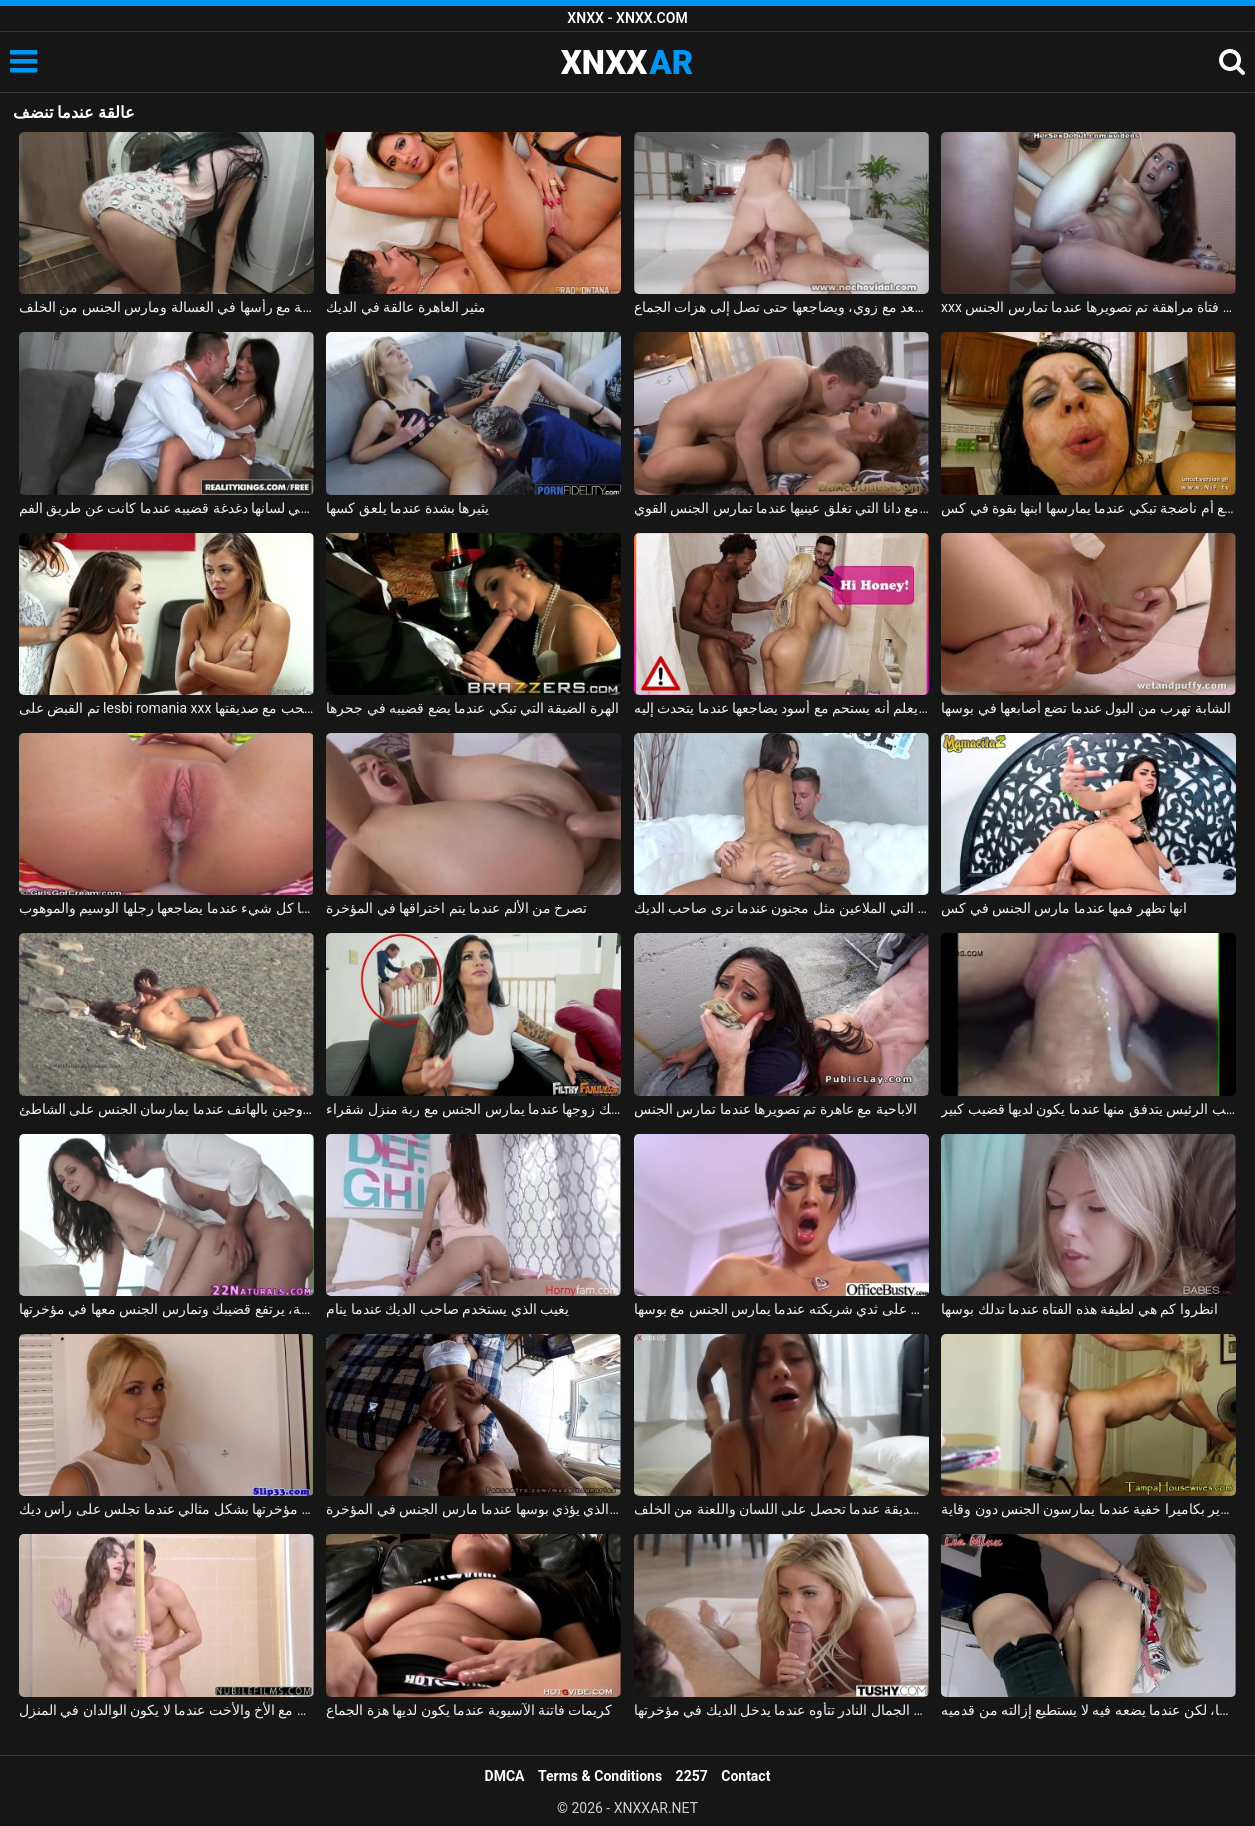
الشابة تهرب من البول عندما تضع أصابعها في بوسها (1086, 708)
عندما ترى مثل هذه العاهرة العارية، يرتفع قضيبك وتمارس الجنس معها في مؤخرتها (166, 1309)
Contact (745, 1776)
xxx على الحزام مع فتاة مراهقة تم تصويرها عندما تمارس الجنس (1088, 307)
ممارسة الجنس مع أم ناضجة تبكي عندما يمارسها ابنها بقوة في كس (1088, 508)
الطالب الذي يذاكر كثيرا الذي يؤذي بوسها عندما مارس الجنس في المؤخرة (473, 1509)
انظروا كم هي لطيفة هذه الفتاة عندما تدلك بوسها (1079, 1309)
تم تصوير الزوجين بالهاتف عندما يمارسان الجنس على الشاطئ (166, 1109)
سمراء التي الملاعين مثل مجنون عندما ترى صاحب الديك (781, 908)
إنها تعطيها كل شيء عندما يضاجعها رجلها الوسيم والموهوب (166, 908)
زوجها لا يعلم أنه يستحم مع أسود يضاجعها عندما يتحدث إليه (781, 708)
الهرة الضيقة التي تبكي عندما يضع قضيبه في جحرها (472, 708)
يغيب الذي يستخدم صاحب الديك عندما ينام (447, 1309)
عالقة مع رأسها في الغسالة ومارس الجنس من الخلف (166, 307)
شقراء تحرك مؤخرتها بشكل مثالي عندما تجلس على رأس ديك (166, 1509)
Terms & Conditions (600, 1776)
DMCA (505, 1776)
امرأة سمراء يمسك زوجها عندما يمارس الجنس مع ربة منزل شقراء (473, 1109)
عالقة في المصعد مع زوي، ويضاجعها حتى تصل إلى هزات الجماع (781, 307)
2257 (692, 1776)
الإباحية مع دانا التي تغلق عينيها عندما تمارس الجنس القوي (781, 508)
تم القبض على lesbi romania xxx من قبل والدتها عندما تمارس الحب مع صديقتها (166, 708)
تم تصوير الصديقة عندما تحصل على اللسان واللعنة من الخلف (781, 1509)
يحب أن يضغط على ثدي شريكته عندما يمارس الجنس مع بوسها (781, 1309)
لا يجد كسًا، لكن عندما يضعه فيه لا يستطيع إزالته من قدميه (1088, 1710)
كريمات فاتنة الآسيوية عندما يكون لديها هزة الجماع (469, 1710)
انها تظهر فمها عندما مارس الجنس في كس (1064, 908)
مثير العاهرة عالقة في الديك (406, 307)
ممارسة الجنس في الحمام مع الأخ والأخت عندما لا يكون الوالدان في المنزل (166, 1710)
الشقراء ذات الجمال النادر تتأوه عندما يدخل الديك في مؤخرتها (781, 1710)
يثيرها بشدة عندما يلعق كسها (407, 508)
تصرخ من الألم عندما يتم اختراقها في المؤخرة (456, 908)
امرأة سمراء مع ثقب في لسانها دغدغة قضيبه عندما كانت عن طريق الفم (166, 508)
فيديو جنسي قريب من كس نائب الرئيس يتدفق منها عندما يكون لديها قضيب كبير (1088, 1109)
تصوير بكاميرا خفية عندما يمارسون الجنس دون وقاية (1088, 1509)
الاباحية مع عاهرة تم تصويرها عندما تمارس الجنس (775, 1109)
